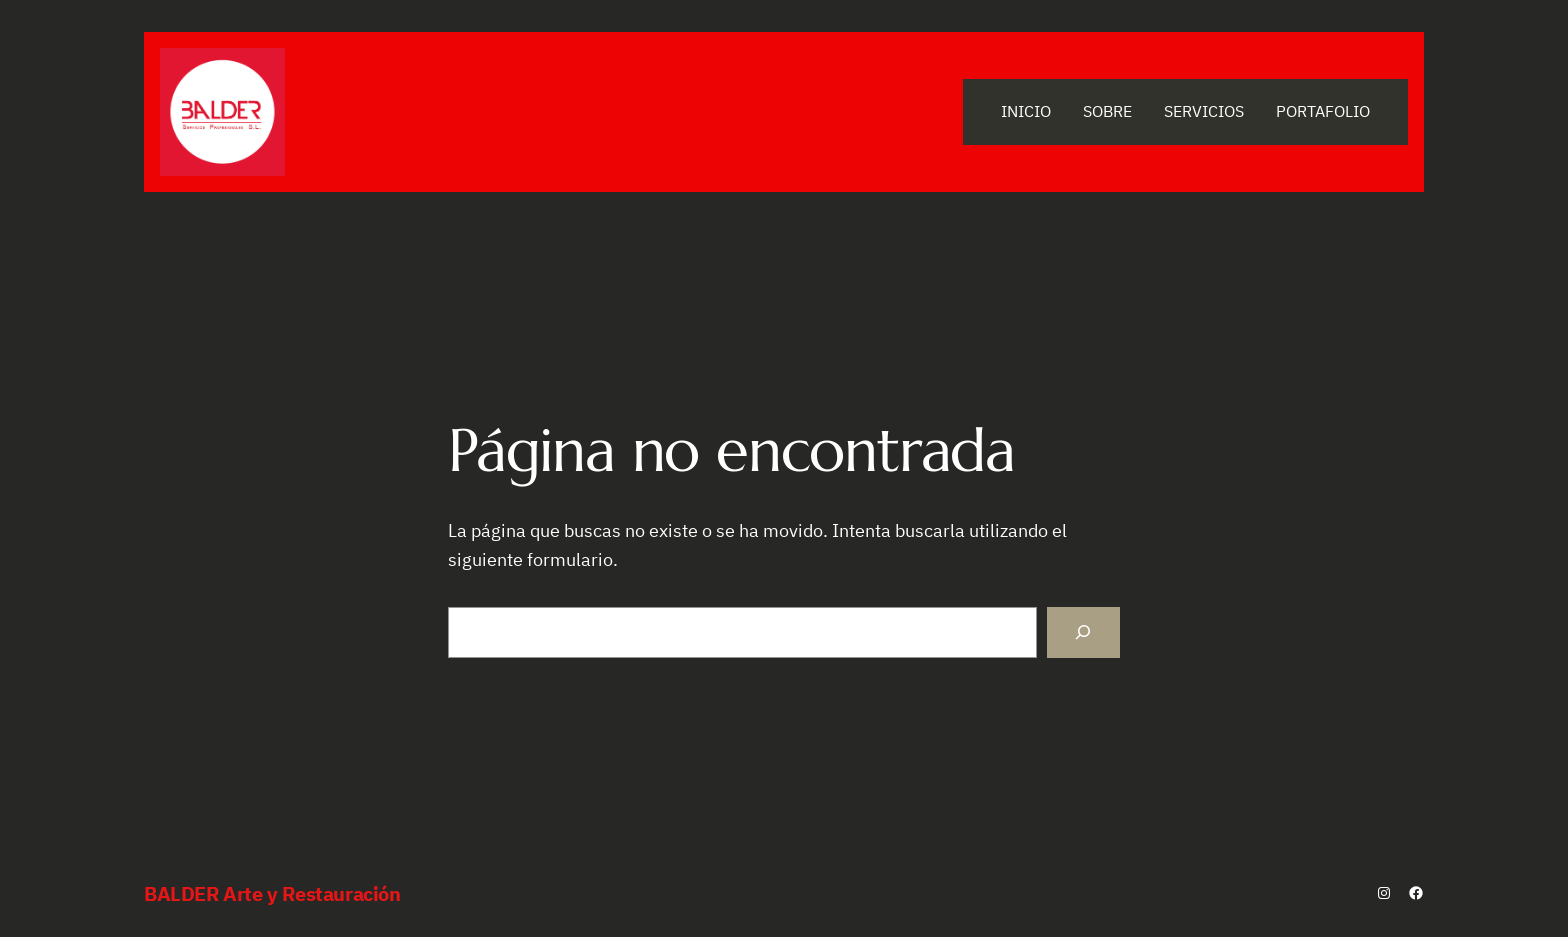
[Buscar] (1083, 632)
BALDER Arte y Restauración (272, 893)
